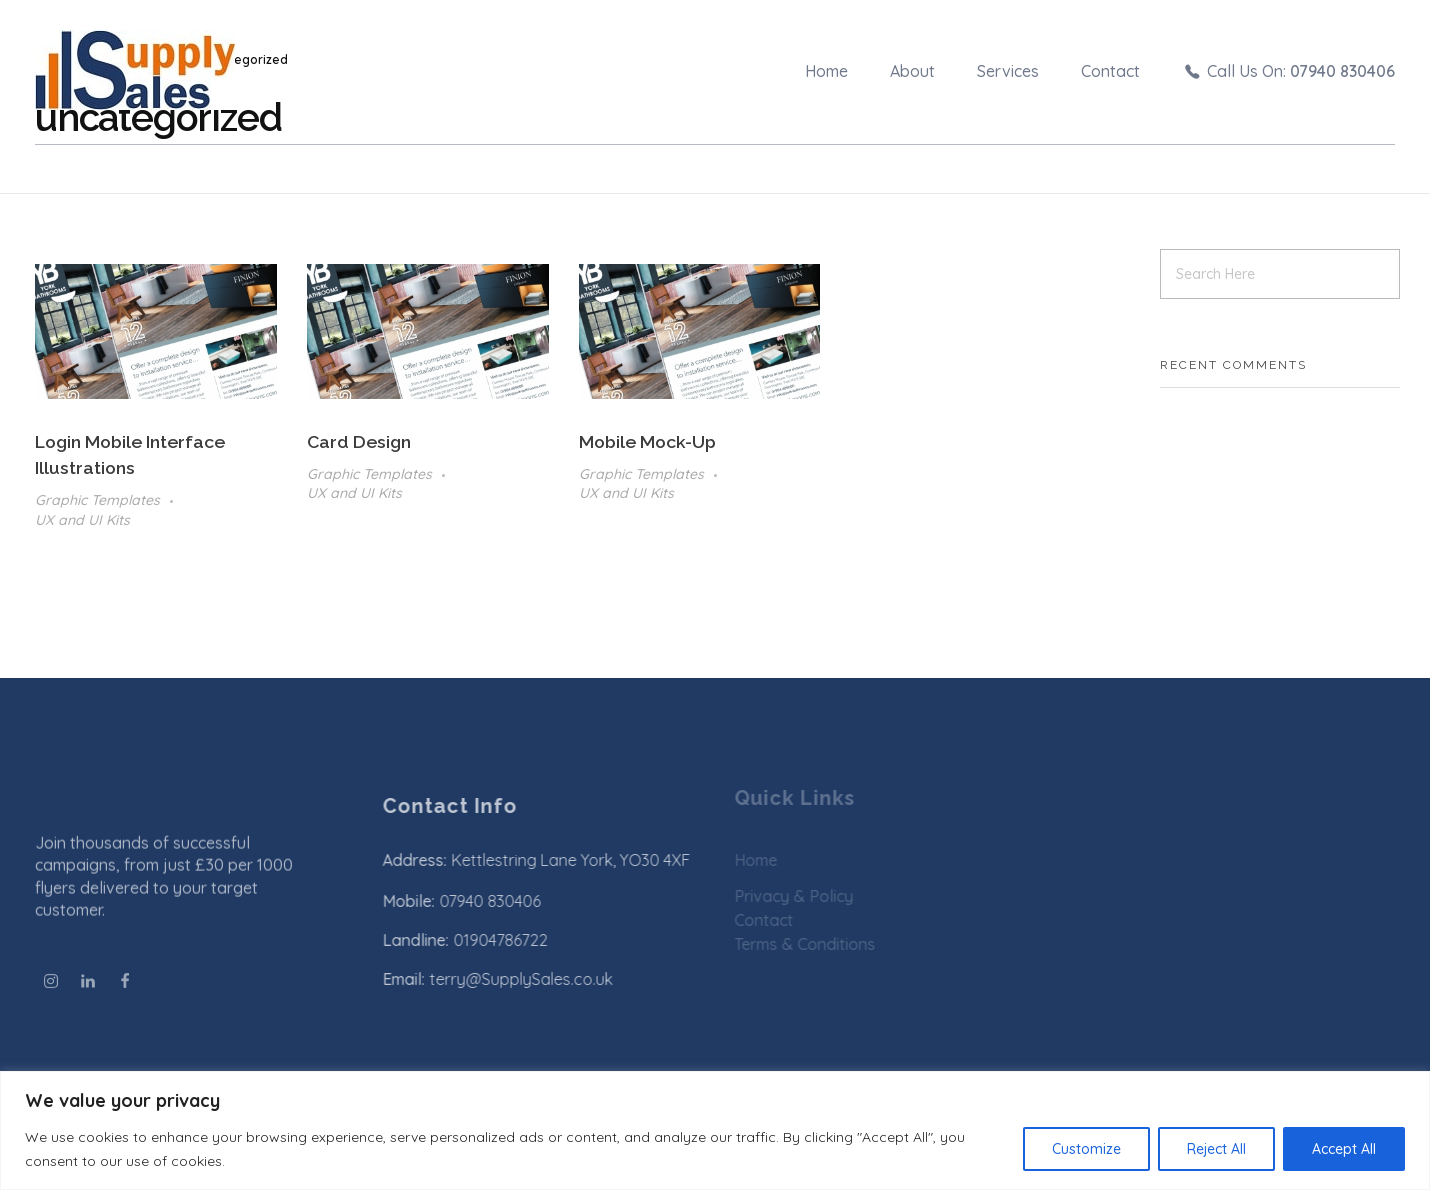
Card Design (359, 441)
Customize (1086, 1149)
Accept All (1344, 1149)
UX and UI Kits (82, 520)
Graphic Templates (97, 500)
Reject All (1216, 1149)
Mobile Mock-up (647, 441)
